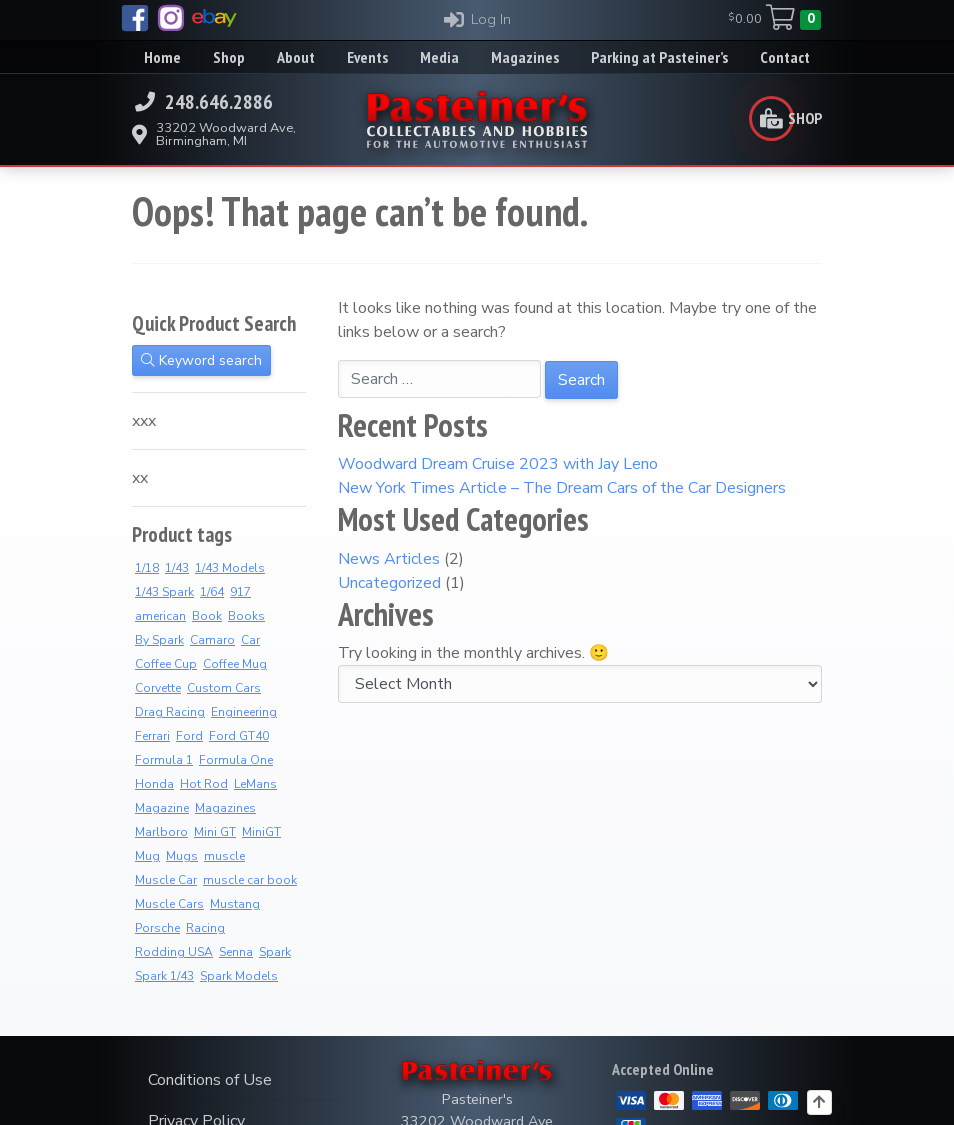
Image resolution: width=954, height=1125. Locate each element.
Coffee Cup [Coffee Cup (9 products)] (166, 664)
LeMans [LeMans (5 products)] (255, 784)
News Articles (389, 559)
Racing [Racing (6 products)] (205, 928)
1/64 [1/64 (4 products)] (212, 592)
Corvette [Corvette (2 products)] (158, 688)
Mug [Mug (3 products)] (147, 856)
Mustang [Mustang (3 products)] (235, 904)
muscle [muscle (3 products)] (224, 856)
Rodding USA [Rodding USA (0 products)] (174, 952)
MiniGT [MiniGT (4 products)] (261, 832)
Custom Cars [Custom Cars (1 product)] (224, 688)
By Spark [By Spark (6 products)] (159, 640)
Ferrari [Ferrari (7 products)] (152, 736)
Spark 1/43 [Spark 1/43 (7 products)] (164, 976)
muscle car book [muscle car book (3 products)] (250, 880)
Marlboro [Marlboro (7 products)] (161, 832)
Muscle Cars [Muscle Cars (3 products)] (169, 904)
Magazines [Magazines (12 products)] (225, 808)
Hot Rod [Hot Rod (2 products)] (204, 784)
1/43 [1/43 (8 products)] (177, 568)
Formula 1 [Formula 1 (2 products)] (164, 760)
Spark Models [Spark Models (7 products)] (239, 976)
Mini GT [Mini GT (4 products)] (215, 832)
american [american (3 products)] (160, 616)
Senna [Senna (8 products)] (236, 952)
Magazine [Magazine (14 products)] (162, 808)
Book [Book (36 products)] (207, 616)
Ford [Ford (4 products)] (189, 736)
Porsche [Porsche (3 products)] (157, 928)
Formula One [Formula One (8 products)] (236, 760)
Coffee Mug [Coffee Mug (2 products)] (235, 664)
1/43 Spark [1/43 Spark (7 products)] (164, 592)
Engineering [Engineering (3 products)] (244, 712)
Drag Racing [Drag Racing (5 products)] (170, 712)
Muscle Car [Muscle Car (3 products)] (166, 880)
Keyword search (201, 360)
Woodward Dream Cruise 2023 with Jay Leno (498, 464)
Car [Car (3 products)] (250, 640)
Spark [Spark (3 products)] (275, 952)
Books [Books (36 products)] (246, 616)
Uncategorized (389, 583)
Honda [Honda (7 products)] (154, 784)
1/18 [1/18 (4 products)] (147, 568)
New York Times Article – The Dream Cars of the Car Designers (562, 488)
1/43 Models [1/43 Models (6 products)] (230, 568)
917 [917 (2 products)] (240, 592)
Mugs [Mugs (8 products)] (182, 856)
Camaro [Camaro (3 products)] (212, 640)
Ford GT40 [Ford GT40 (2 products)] (239, 736)
